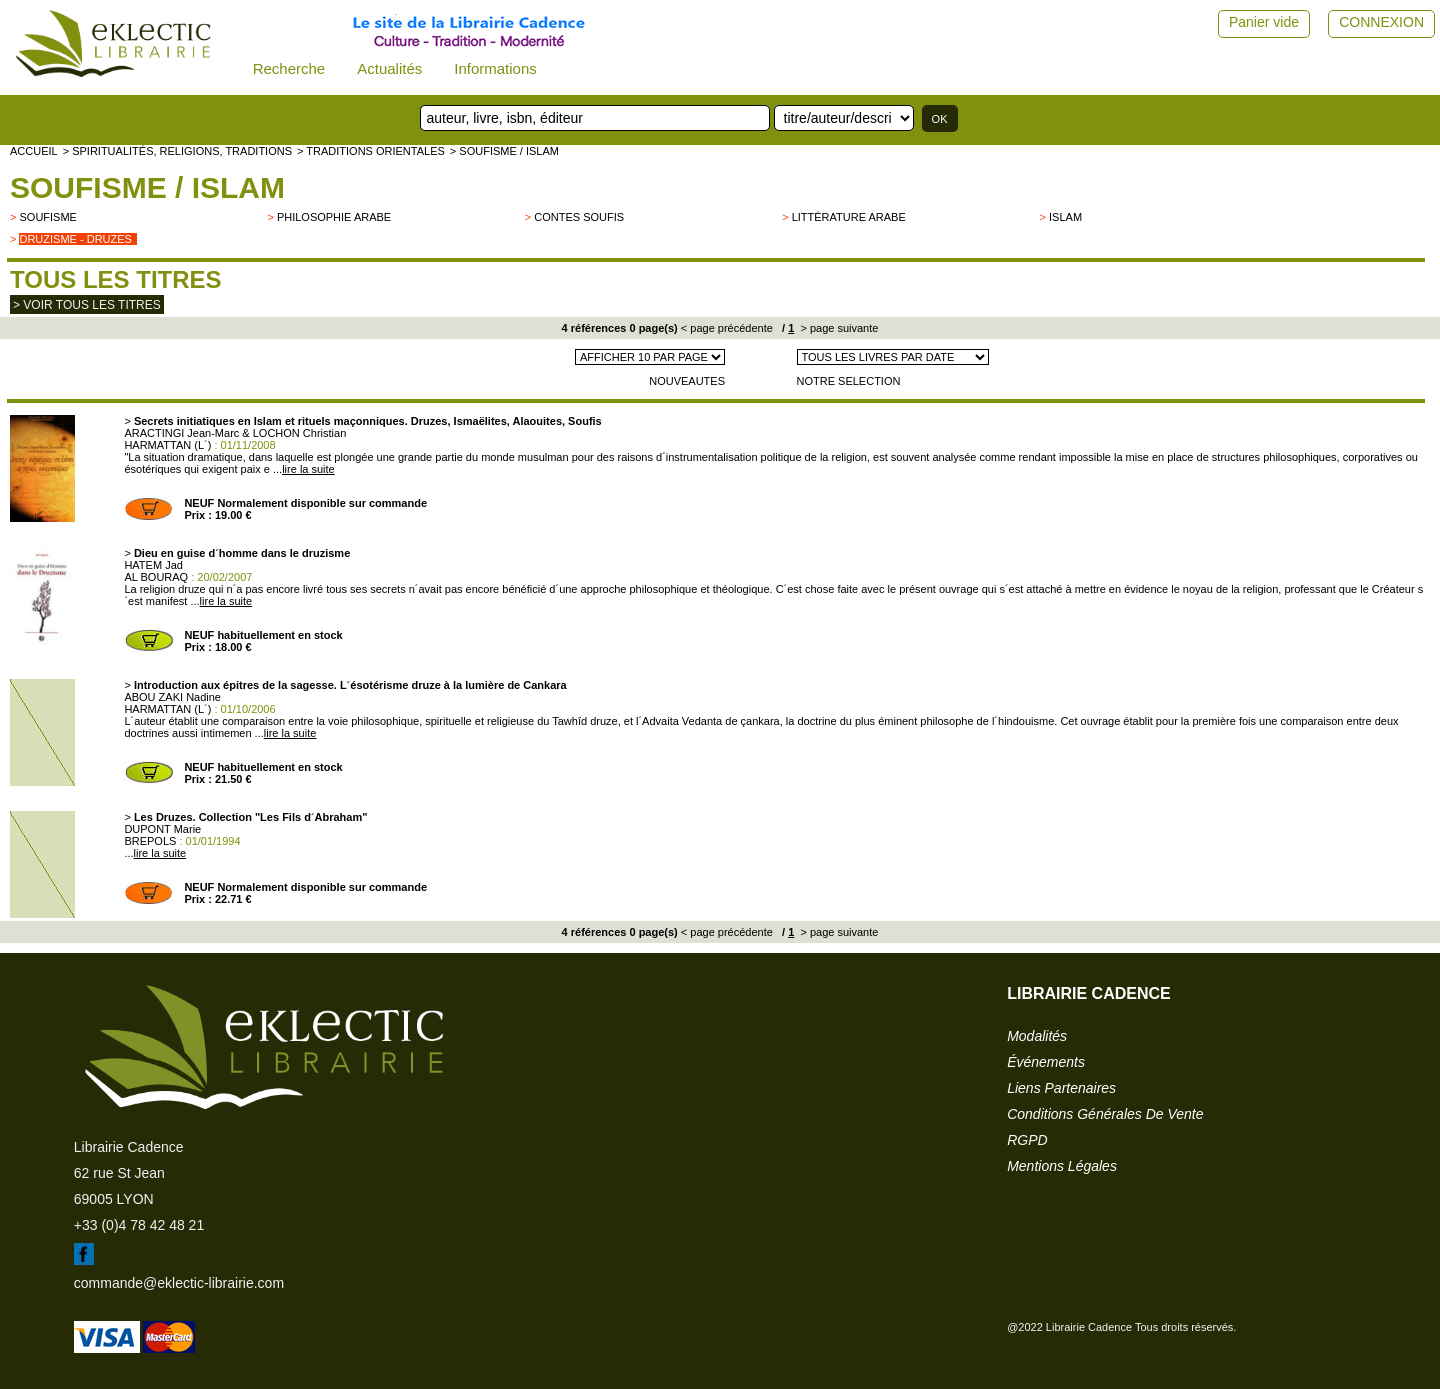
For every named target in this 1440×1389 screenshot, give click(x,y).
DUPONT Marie (162, 829)
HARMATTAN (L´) (167, 445)
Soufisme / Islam (147, 187)
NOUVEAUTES (687, 381)
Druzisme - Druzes (75, 239)
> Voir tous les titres (87, 305)
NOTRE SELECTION (849, 381)
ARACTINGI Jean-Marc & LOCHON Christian (235, 433)
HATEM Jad (153, 565)
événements (1046, 1062)
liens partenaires (1061, 1088)
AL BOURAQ (156, 577)
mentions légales (1062, 1166)
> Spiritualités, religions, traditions (177, 151)
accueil (34, 151)
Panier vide (1264, 22)
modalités (1037, 1036)
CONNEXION (1381, 22)
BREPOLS (150, 841)
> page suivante (837, 328)
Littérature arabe (849, 217)
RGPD (1027, 1140)
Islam (1065, 217)
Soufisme (47, 217)
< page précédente (727, 328)
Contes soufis (579, 217)
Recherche (289, 68)
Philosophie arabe (334, 217)
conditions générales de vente (1105, 1114)
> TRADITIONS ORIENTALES (371, 151)
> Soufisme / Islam (504, 151)
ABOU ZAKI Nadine (172, 697)
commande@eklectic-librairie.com (179, 1283)
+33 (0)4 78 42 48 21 (139, 1225)
